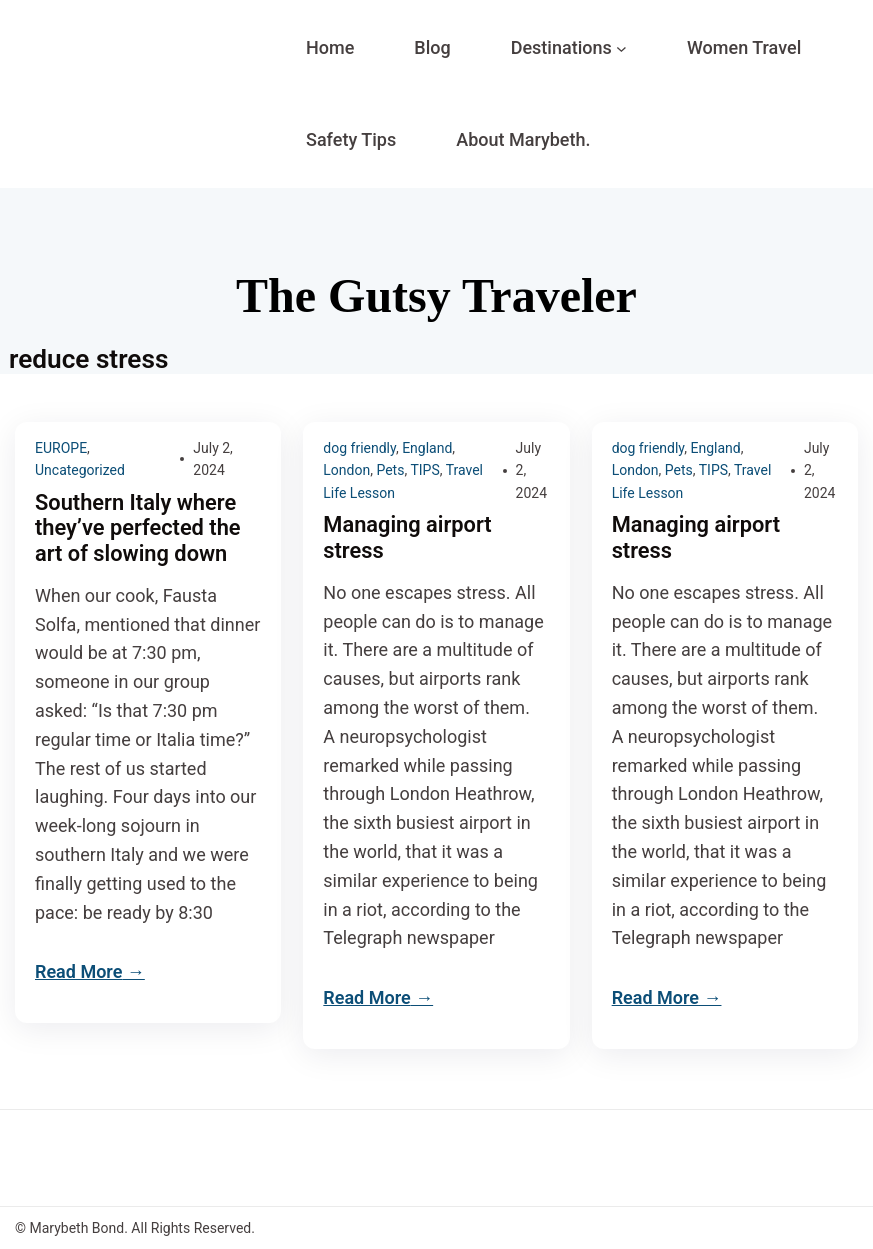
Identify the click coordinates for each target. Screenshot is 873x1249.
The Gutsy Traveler (436, 295)
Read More (78, 971)
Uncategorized (80, 470)
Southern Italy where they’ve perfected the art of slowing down (138, 528)
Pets (390, 470)
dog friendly (359, 448)
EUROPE (61, 448)
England (427, 448)
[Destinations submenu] (621, 48)
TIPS (424, 470)
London (346, 470)
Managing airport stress (407, 537)
